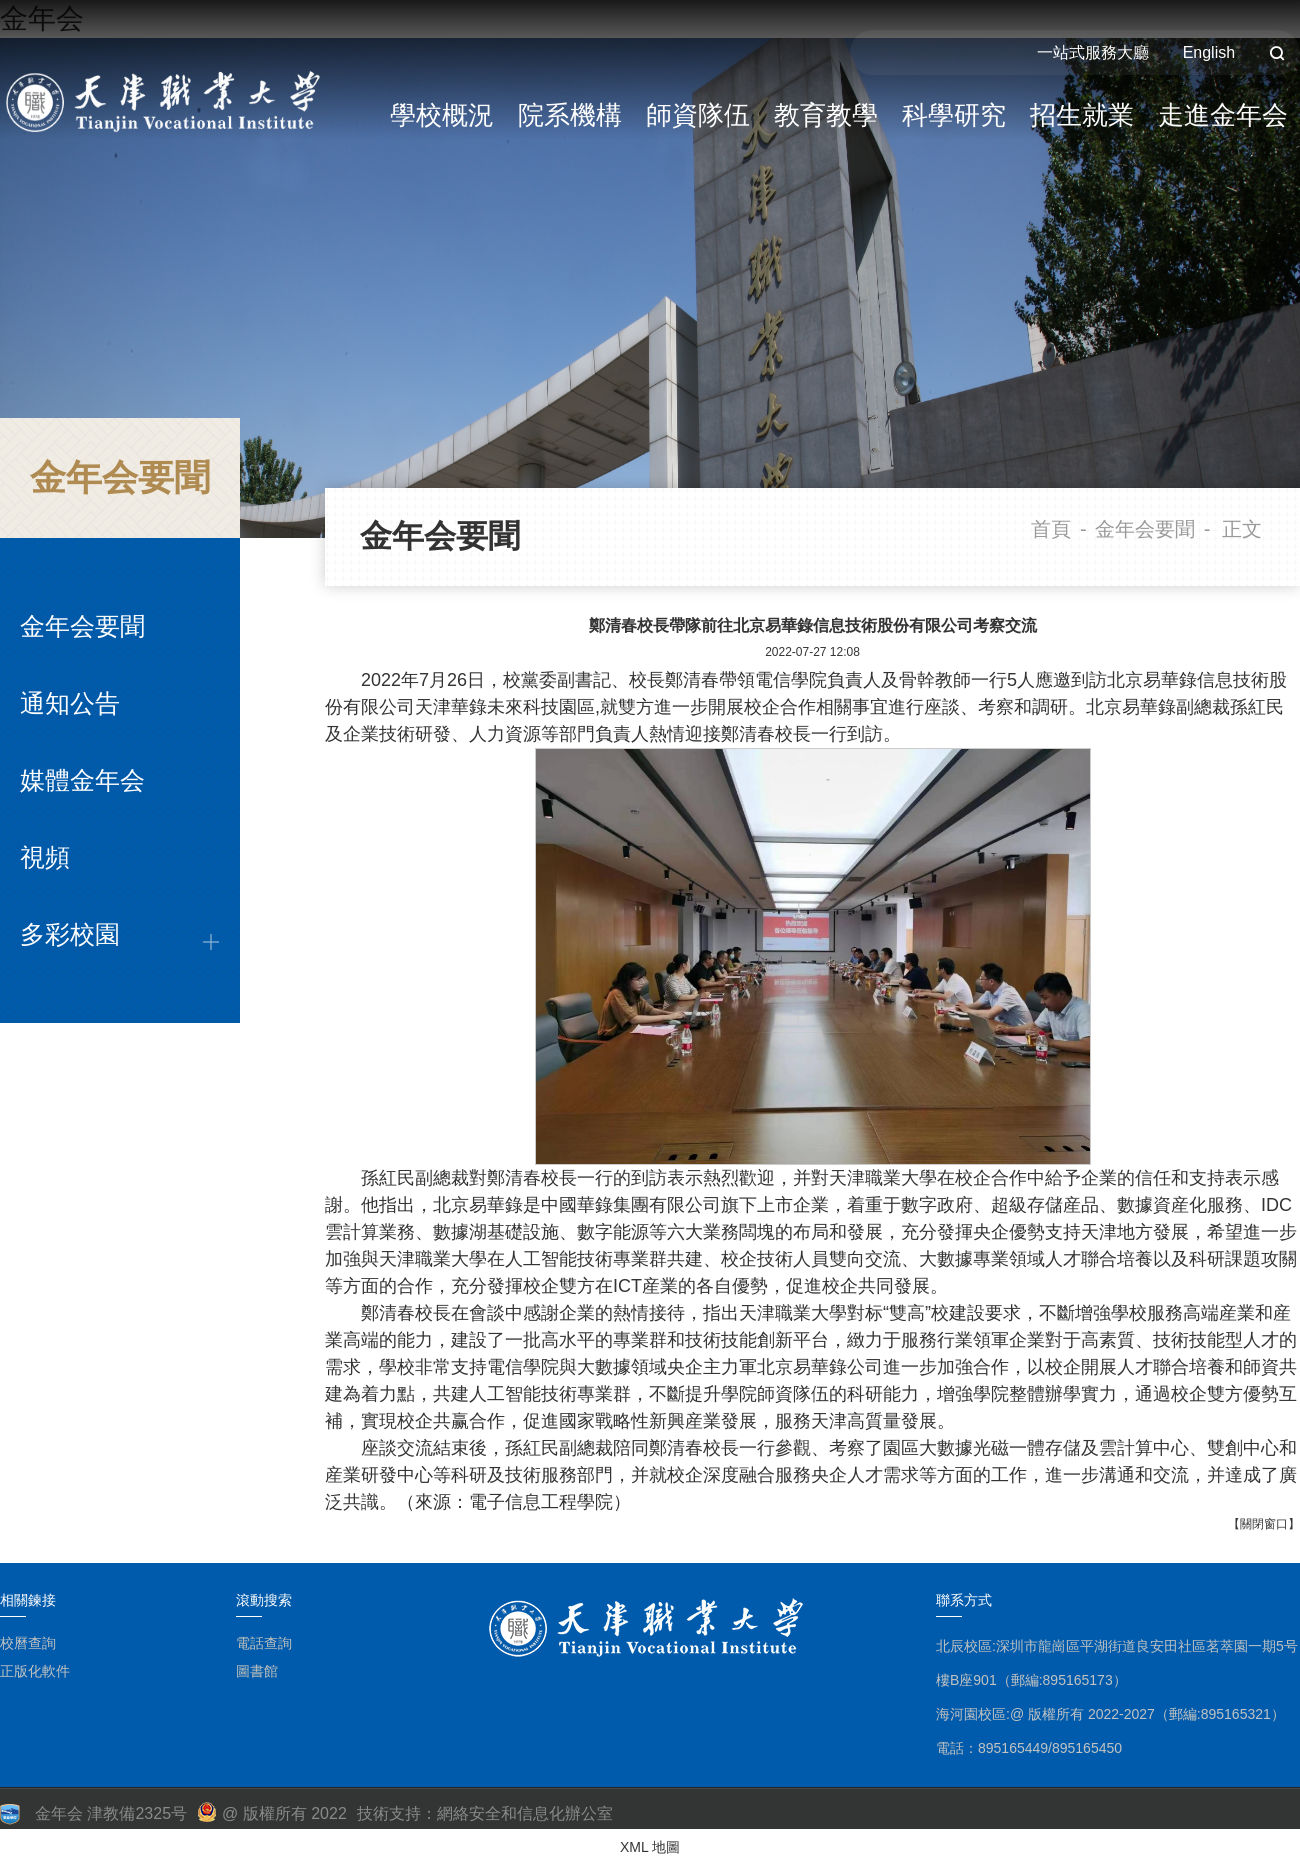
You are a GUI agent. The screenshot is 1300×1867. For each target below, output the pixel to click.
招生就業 (1082, 115)
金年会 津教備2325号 (111, 1813)
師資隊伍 (698, 115)
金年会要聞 (82, 626)
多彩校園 (70, 934)
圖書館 (257, 1671)
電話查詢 (264, 1643)
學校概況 (442, 115)
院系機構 (570, 115)
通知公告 (70, 703)
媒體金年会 (82, 780)
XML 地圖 (650, 1847)
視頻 (45, 857)
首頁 (1051, 529)
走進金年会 (1223, 115)
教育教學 (826, 115)
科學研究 (954, 115)
